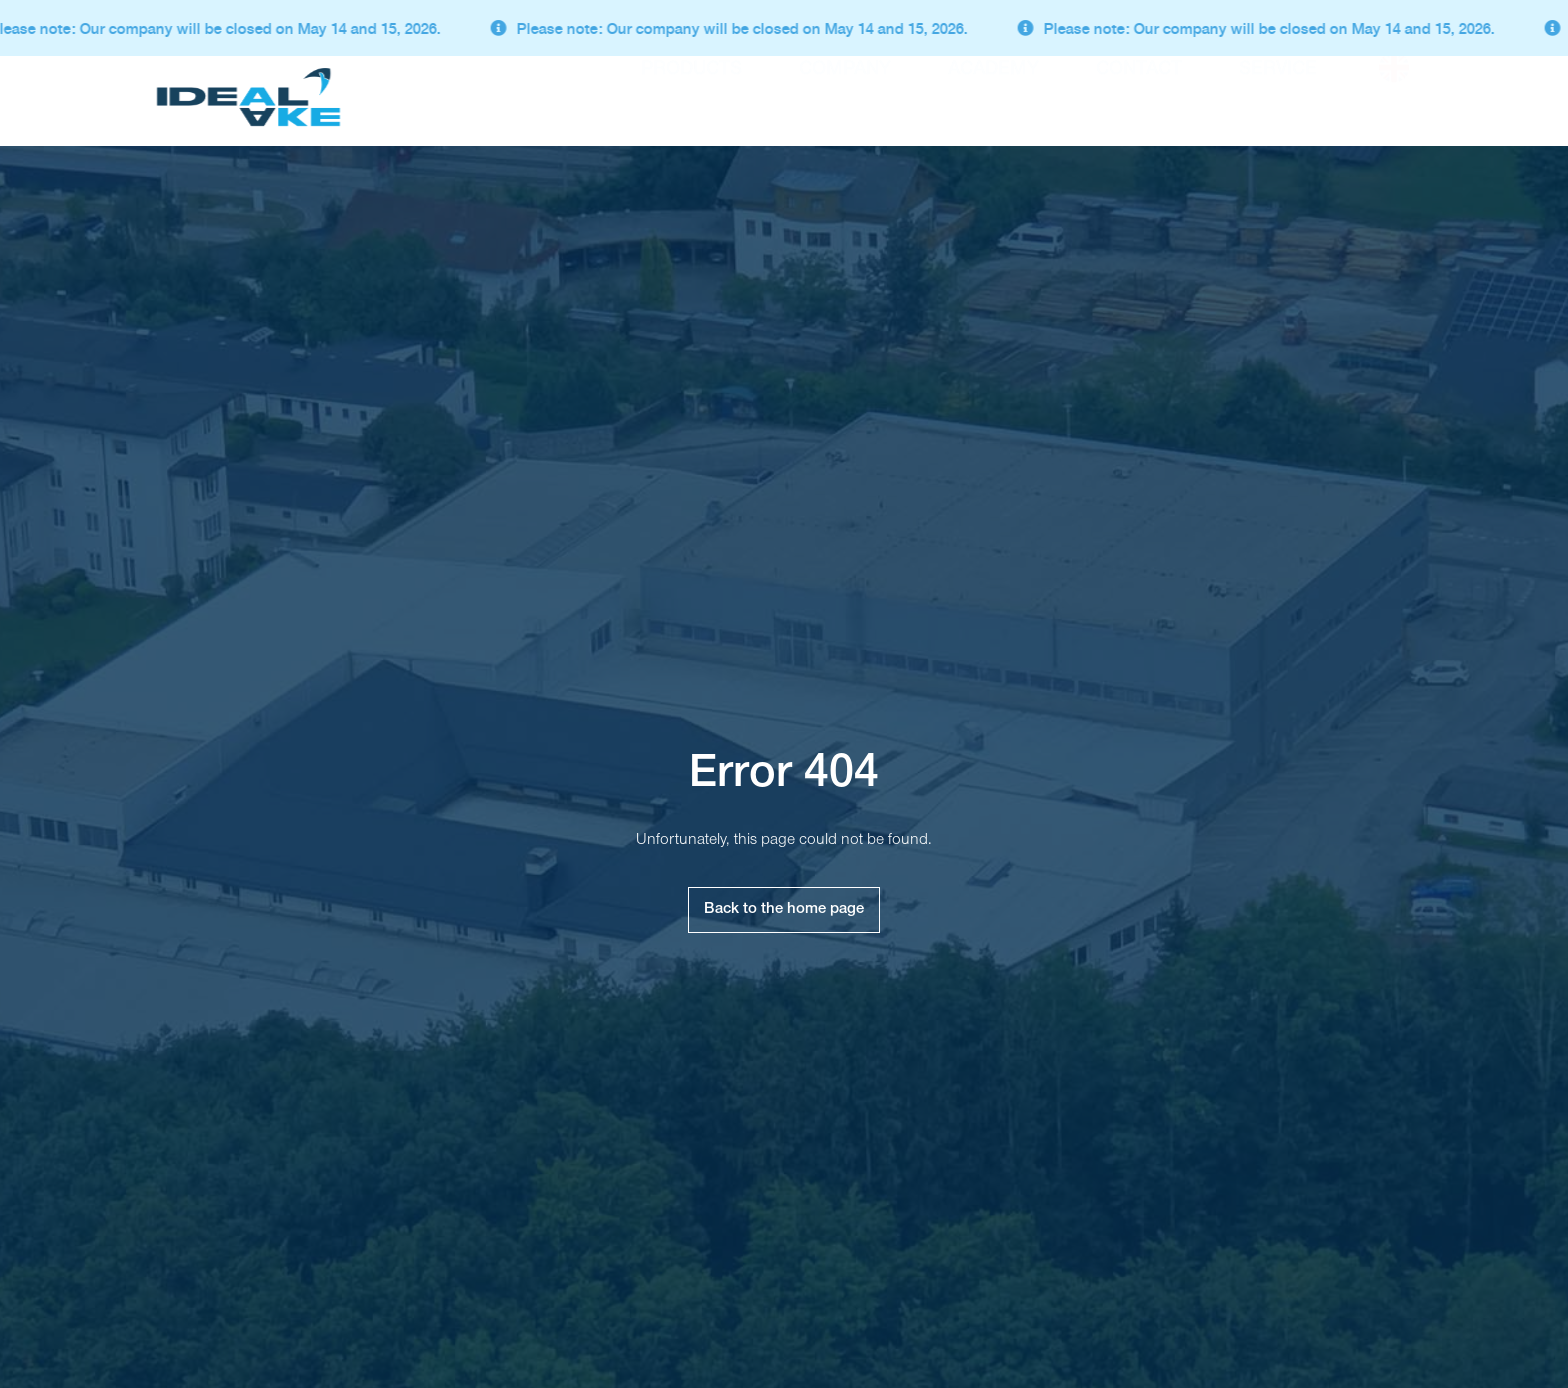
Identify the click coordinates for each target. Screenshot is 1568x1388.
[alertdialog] (784, 28)
